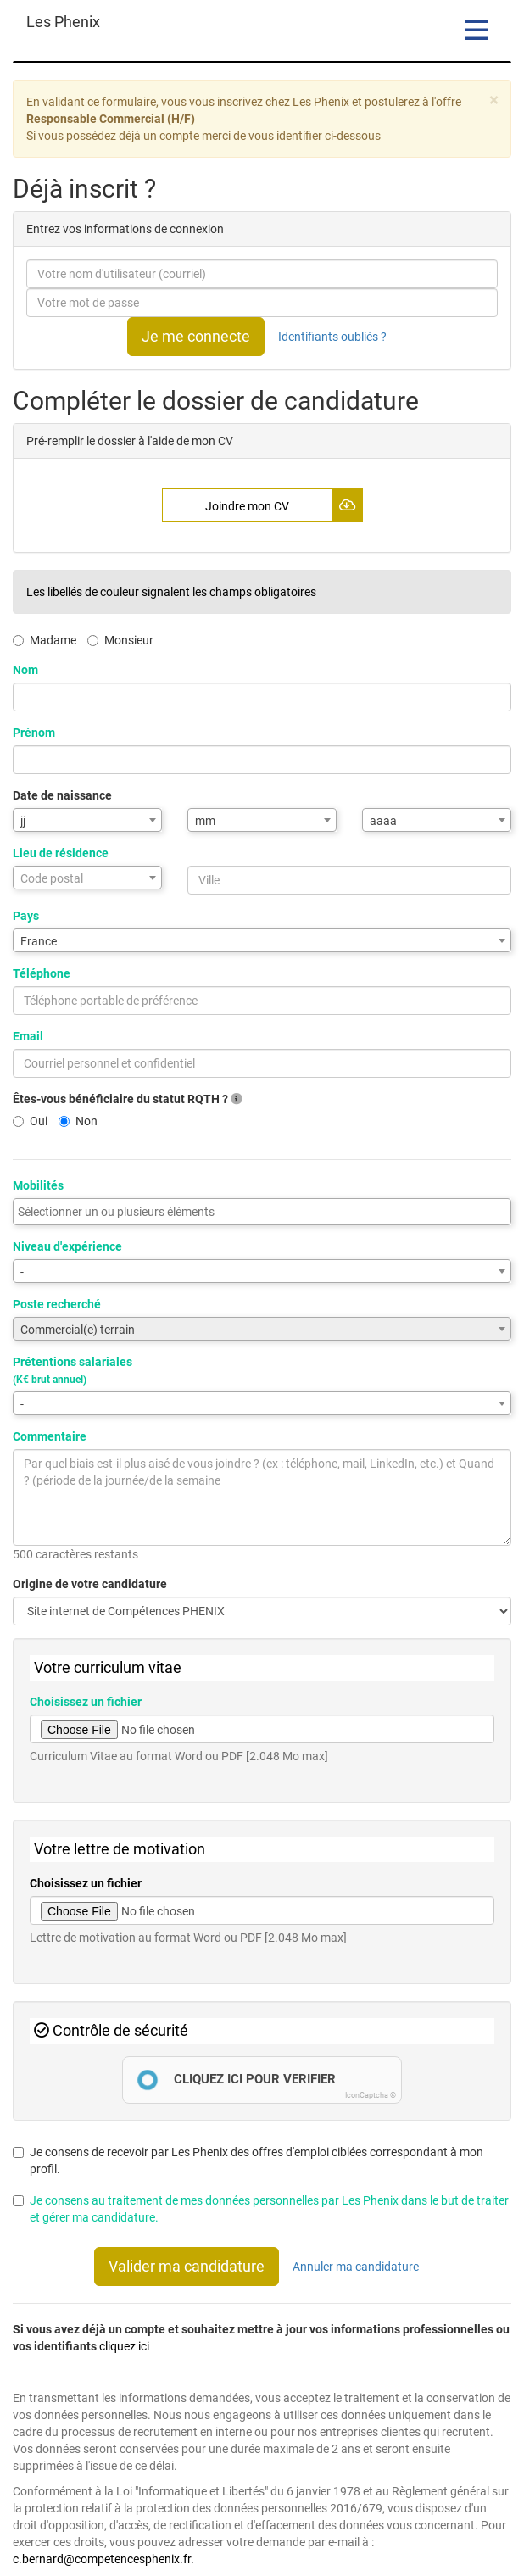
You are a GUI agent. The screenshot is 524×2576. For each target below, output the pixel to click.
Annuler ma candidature (356, 2266)
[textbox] (87, 878)
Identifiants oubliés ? (332, 336)
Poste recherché (57, 1304)
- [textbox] (22, 1272)
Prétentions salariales (72, 1370)
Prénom (34, 732)
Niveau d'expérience (67, 1246)
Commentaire (49, 1436)
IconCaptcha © (370, 2095)
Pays (26, 916)
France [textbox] (38, 941)
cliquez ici (124, 2346)
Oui (30, 1121)
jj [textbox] (22, 821)
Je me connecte (196, 336)
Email (28, 1036)
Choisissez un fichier (86, 1702)
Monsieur (120, 640)
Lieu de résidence (61, 853)
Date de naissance (62, 795)
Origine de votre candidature (90, 1584)
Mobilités (38, 1185)
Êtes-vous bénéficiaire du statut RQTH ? (127, 1099)
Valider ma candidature (187, 2266)
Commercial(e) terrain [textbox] (77, 1329)
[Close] (494, 100)
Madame (44, 640)
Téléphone (41, 973)
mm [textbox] (205, 821)
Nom (25, 670)
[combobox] (87, 820)
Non (78, 1121)
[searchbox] (262, 1211)
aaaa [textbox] (383, 821)
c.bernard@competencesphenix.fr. (103, 2559)
